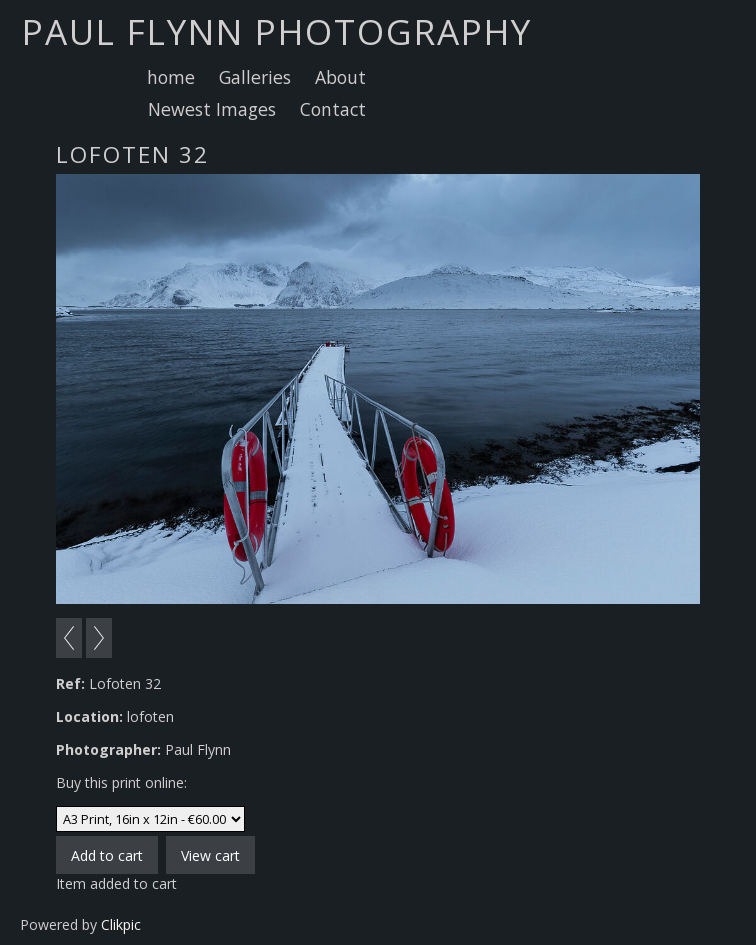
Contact (333, 109)
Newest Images (212, 109)
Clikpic (121, 924)
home (171, 77)
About (340, 77)
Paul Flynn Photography (277, 31)
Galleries (255, 77)
